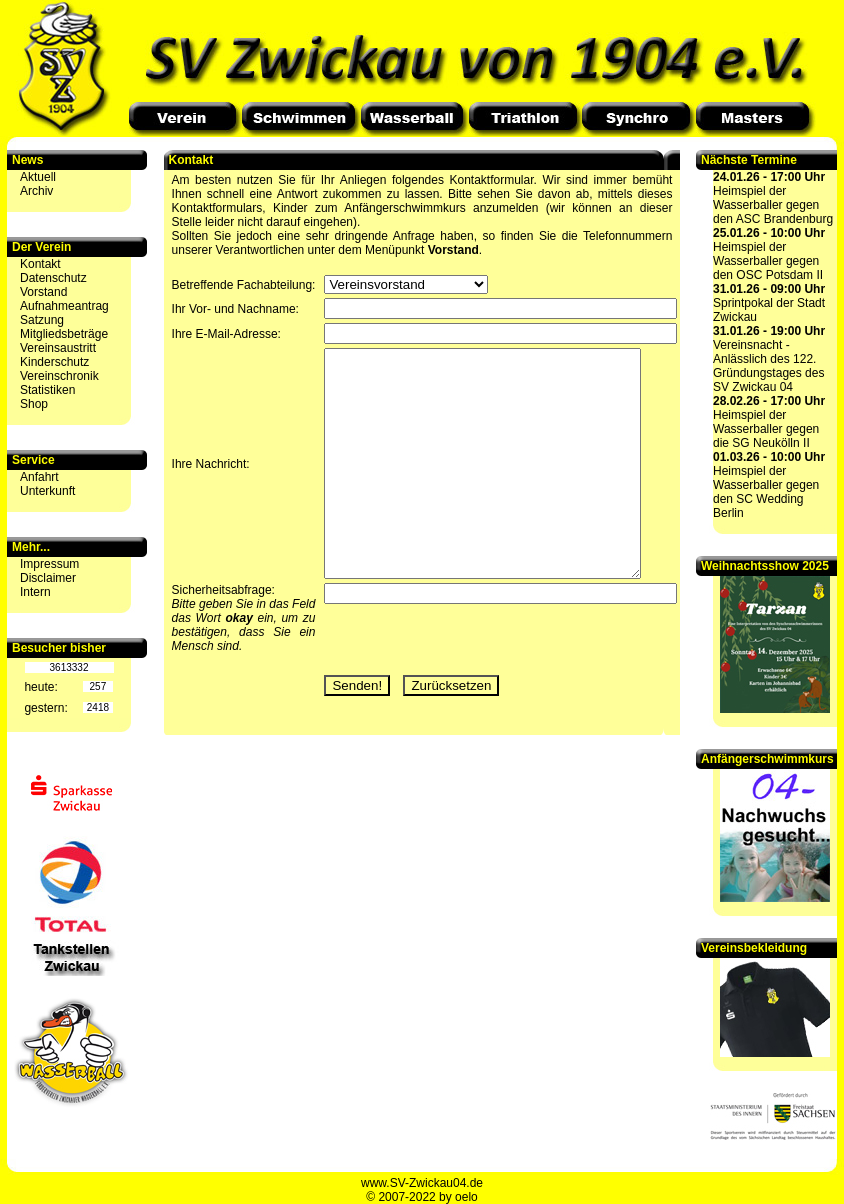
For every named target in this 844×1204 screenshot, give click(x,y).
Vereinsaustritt (58, 348)
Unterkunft (47, 491)
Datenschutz (53, 278)
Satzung (42, 320)
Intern (35, 592)
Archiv (36, 191)
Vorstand (43, 292)
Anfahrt (39, 477)
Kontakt (40, 264)
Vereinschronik (59, 376)
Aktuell (38, 177)
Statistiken (47, 390)
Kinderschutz (54, 362)
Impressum (49, 564)
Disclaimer (48, 578)
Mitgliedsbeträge (64, 334)
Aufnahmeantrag (64, 306)
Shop (34, 404)
